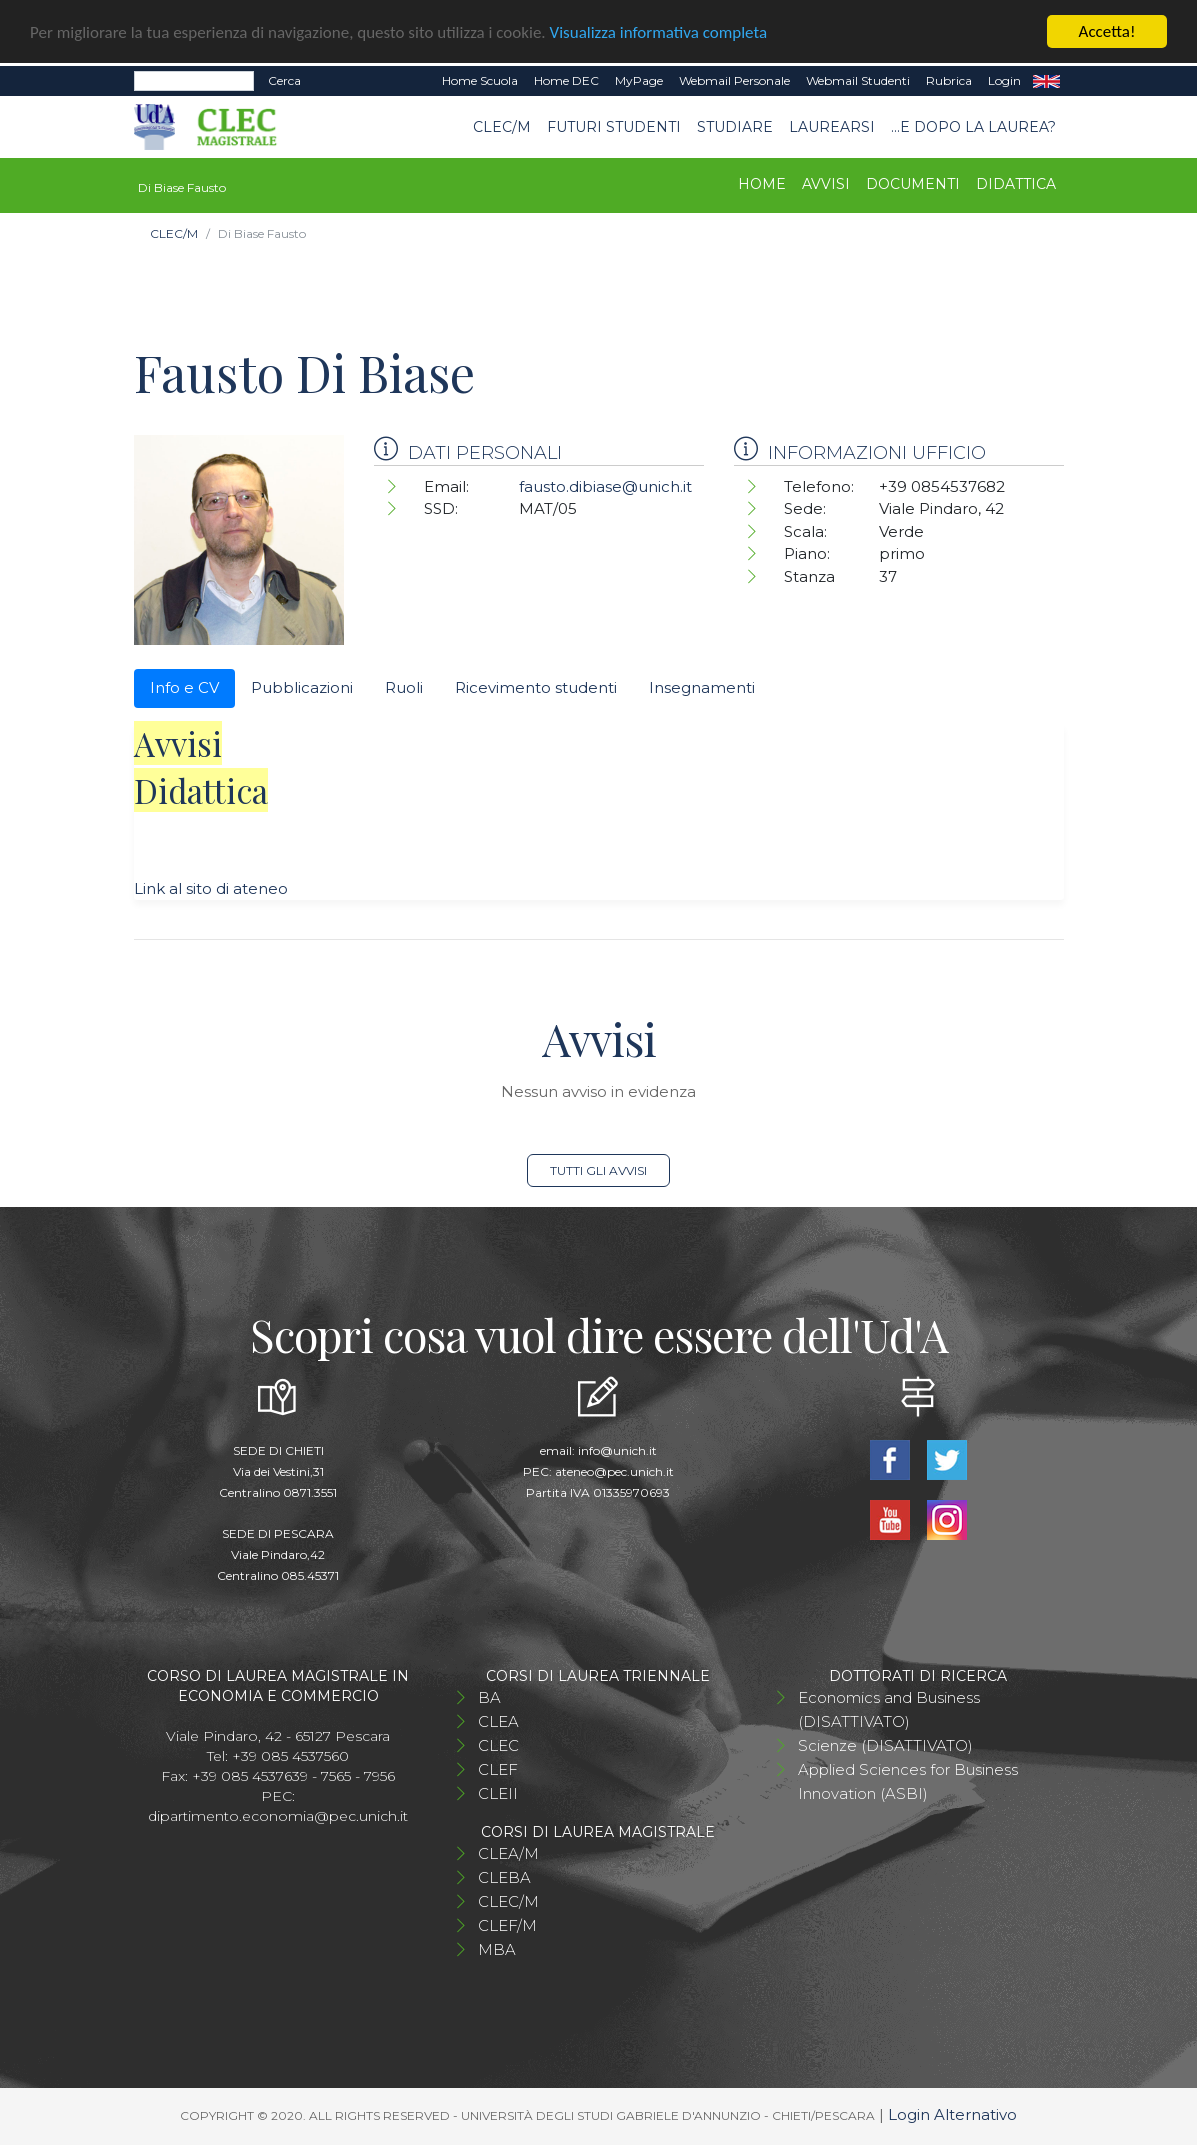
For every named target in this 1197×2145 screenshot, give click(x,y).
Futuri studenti (614, 127)
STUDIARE (735, 127)
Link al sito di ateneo (211, 888)
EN (1046, 81)
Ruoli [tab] (404, 687)
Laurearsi (832, 127)
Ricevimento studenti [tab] (536, 687)
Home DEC (566, 80)
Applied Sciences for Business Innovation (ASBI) (908, 1781)
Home (762, 184)
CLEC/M (502, 127)
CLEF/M (507, 1925)
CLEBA (504, 1877)
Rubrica (949, 80)
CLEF (498, 1769)
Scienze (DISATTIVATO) (885, 1745)
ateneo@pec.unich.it (614, 1471)
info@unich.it (617, 1450)
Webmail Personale (734, 80)
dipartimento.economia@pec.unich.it (278, 1816)
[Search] (194, 81)
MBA (497, 1949)
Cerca (284, 80)
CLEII (498, 1793)
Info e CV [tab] (184, 687)
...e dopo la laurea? (973, 127)
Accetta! (1107, 31)
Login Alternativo (952, 2114)
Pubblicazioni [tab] (302, 687)
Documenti (913, 184)
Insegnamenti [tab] (702, 687)
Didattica (1016, 184)
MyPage (639, 80)
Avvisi (826, 184)
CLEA (498, 1721)
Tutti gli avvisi (598, 1170)
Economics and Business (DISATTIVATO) (889, 1709)
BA (489, 1697)
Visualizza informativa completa (659, 32)
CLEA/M (508, 1853)
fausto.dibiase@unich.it (605, 486)
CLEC (498, 1745)
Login (1004, 80)
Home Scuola (480, 80)
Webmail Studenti (858, 80)
